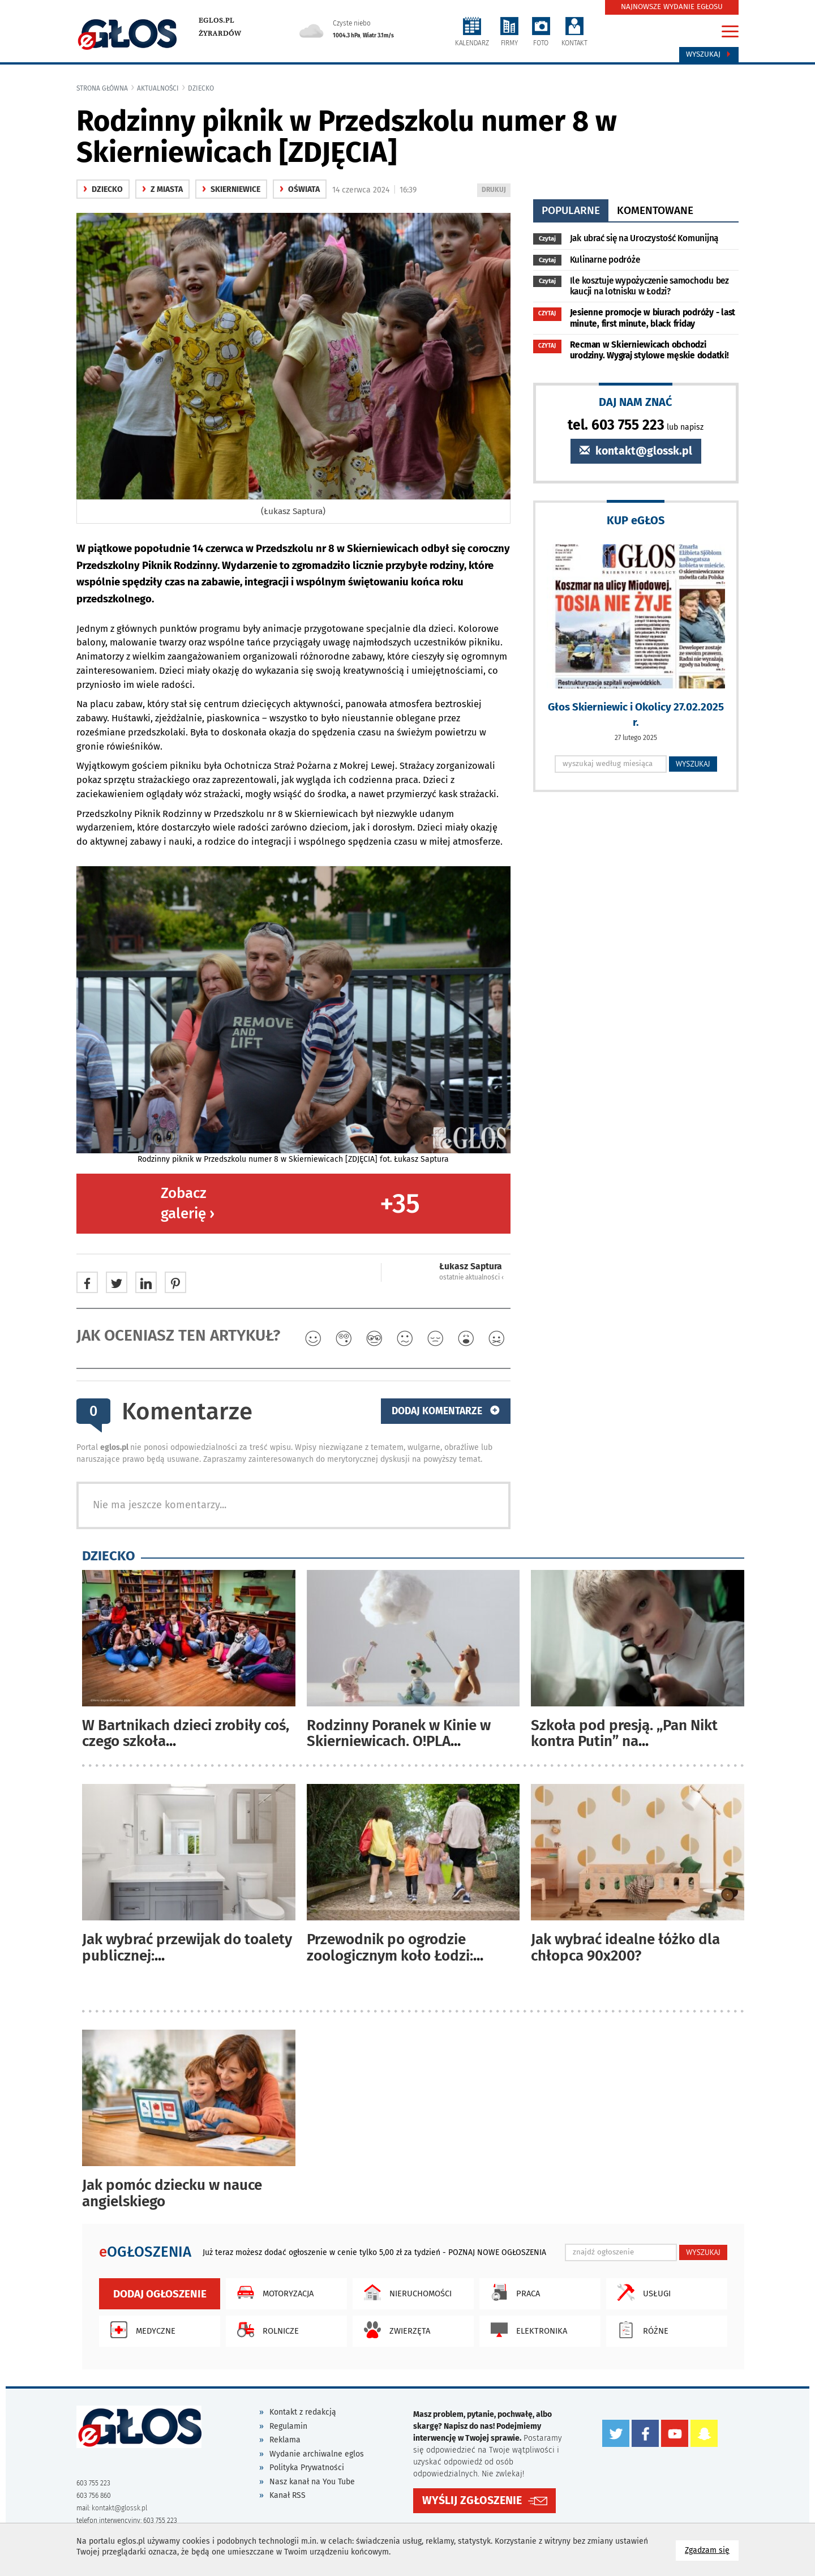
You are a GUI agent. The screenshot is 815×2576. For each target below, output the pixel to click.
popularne (571, 210)
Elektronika (526, 2330)
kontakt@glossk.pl (636, 450)
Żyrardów (220, 33)
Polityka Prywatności (306, 2467)
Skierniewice (231, 189)
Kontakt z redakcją (302, 2412)
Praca (512, 2292)
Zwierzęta (394, 2330)
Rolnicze (265, 2330)
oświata (300, 189)
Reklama (285, 2440)
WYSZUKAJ (693, 764)
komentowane (655, 210)
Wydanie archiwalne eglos (316, 2454)
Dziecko (201, 88)
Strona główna (102, 88)
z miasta (162, 189)
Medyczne (140, 2330)
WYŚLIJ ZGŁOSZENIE (472, 2500)
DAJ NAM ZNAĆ (635, 401)
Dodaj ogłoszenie (160, 2293)
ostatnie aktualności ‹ (471, 1277)
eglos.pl (216, 20)
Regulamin (288, 2426)
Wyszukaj (709, 54)
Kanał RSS (287, 2495)
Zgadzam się (712, 2549)
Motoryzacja (272, 2292)
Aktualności (158, 88)
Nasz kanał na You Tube (312, 2482)
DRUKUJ (496, 190)
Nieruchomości (405, 2292)
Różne (640, 2330)
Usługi (641, 2292)
